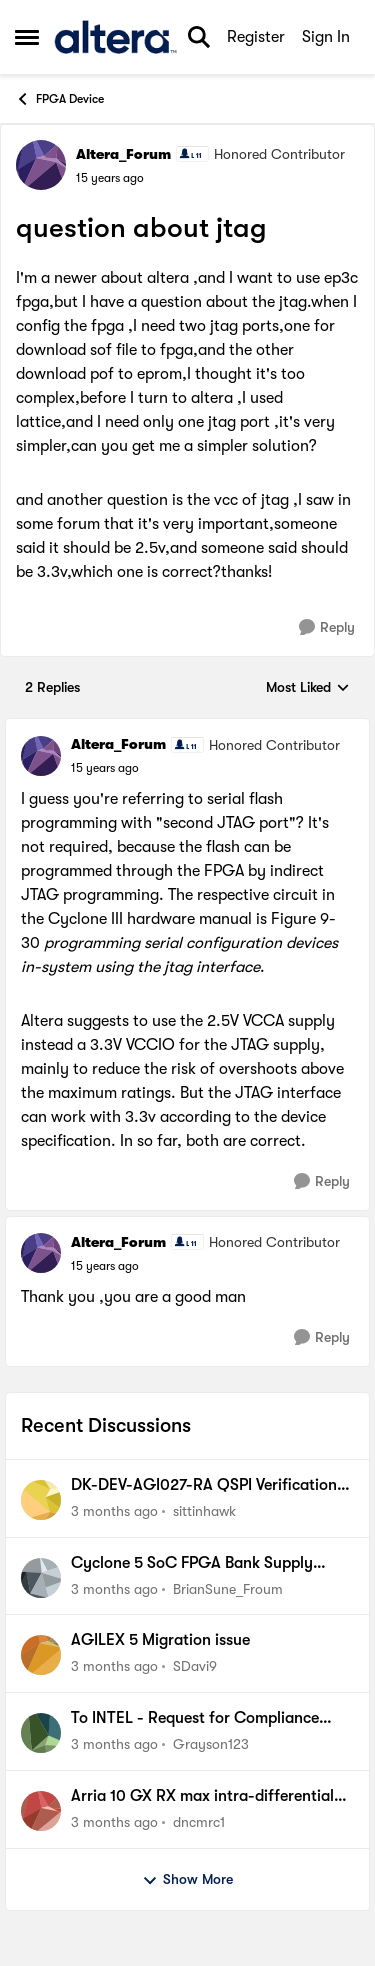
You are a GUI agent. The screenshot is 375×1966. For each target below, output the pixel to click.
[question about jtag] (105, 768)
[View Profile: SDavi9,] (41, 1655)
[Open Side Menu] (27, 37)
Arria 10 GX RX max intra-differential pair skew (202, 1797)
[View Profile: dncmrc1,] (41, 1811)
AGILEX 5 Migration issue (160, 1640)
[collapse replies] (187, 728)
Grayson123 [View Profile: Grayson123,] (211, 1744)
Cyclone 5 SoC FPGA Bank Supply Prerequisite (192, 1564)
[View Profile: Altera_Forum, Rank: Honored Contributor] (41, 165)
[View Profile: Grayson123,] (41, 1733)
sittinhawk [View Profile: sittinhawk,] (204, 1511)
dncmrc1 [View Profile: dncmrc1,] (199, 1822)
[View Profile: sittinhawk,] (41, 1500)
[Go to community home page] (115, 37)
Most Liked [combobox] (308, 688)
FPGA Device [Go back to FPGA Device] (59, 99)
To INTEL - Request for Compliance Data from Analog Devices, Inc (195, 1719)
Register (256, 37)
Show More (187, 1880)
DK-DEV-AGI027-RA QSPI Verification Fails (204, 1486)
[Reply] (327, 627)
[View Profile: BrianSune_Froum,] (41, 1578)
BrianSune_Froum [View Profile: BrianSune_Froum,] (228, 1588)
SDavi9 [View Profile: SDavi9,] (195, 1666)
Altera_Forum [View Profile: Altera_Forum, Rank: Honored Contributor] (123, 154)
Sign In (326, 37)
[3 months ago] (114, 1511)
